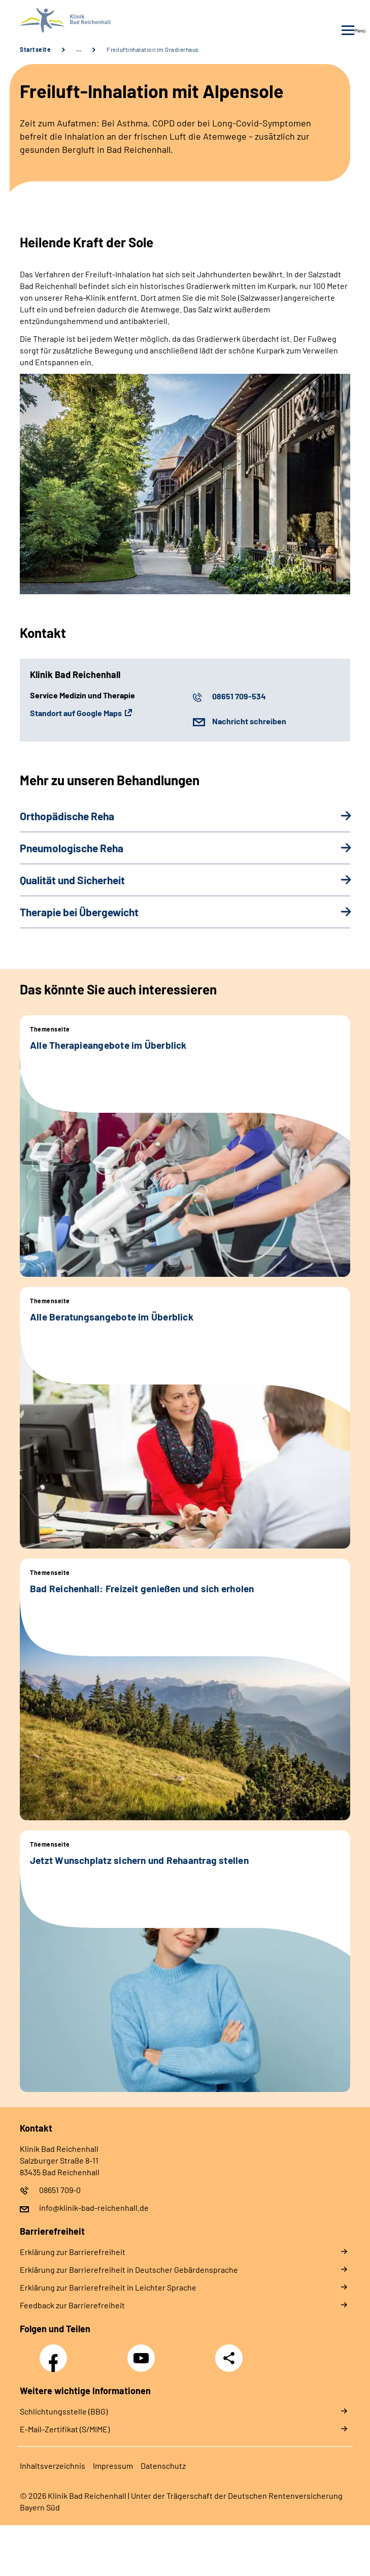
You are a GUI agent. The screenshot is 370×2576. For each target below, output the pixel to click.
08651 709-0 (60, 2190)
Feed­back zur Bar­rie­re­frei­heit (72, 2305)
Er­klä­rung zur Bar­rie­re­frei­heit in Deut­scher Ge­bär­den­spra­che (129, 2269)
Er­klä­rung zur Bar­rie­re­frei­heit (72, 2252)
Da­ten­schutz (163, 2465)
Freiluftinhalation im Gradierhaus (153, 49)
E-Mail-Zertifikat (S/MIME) (65, 2429)
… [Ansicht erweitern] (78, 49)
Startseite (35, 49)
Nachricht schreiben (249, 721)
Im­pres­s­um (113, 2465)
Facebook (56, 2352)
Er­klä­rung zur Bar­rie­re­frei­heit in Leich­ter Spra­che (108, 2287)
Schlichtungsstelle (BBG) (64, 2411)
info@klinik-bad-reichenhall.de (94, 2207)
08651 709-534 (239, 696)
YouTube (142, 2352)
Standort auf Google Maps (76, 713)
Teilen (229, 2358)
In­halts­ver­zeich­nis (52, 2465)
